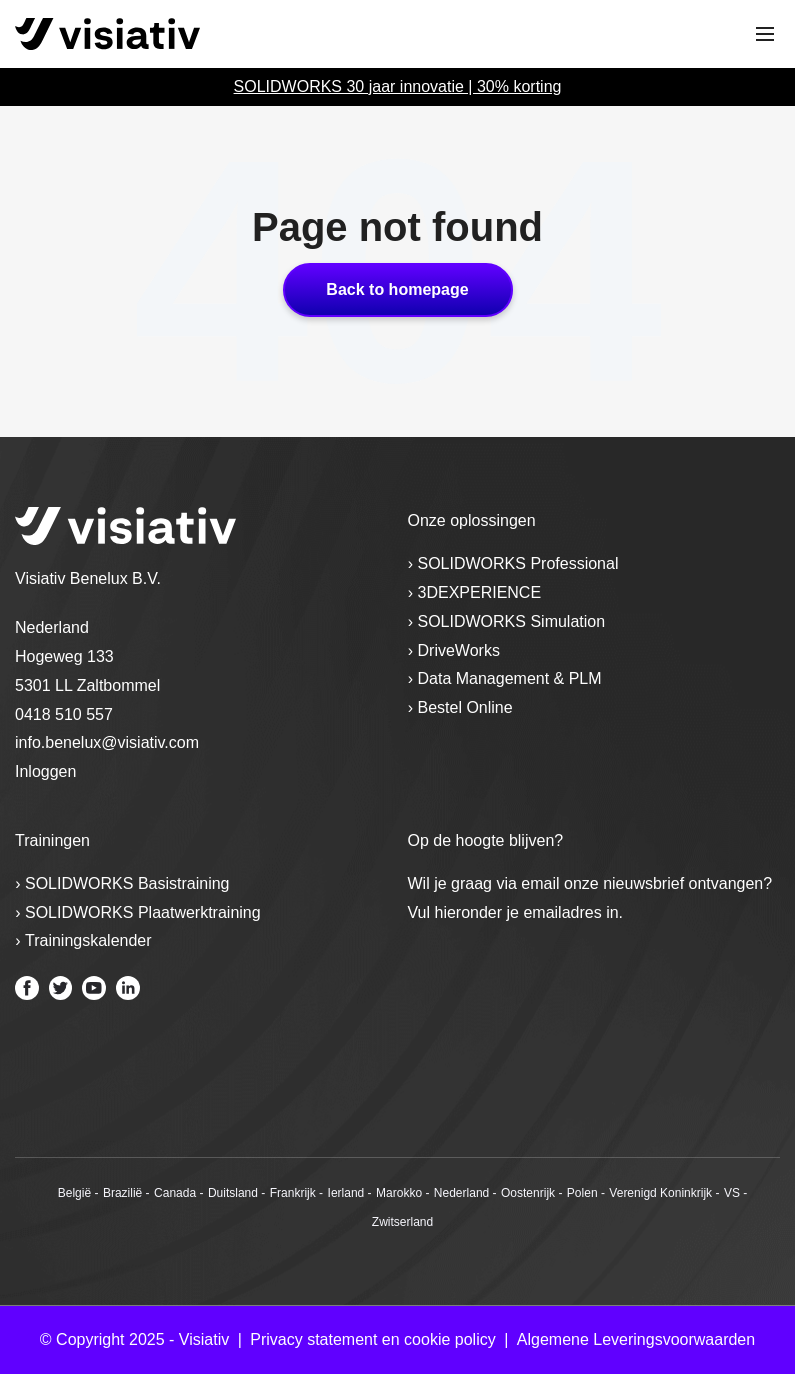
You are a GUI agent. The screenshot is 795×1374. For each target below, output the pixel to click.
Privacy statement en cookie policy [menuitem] (372, 1339)
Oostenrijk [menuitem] (528, 1193)
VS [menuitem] (732, 1193)
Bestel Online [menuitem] (465, 707)
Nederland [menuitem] (461, 1193)
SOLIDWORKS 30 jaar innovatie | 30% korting (398, 86)
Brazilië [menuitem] (122, 1193)
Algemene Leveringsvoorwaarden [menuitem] (636, 1339)
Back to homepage (397, 289)
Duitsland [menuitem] (233, 1193)
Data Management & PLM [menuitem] (510, 678)
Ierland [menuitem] (346, 1193)
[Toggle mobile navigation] (765, 34)
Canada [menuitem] (175, 1193)
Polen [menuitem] (582, 1193)
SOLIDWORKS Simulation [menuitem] (512, 621)
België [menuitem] (74, 1193)
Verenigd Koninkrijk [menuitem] (660, 1193)
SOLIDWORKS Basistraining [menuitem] (127, 883)
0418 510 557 (64, 714)
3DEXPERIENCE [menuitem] (480, 592)
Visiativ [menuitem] (204, 1339)
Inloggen (45, 771)
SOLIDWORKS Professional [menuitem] (518, 563)
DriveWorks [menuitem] (459, 650)
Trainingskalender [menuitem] (88, 940)
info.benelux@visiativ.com (107, 742)
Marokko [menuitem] (399, 1193)
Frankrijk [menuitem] (293, 1193)
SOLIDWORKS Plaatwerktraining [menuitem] (143, 912)
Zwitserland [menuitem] (402, 1222)
